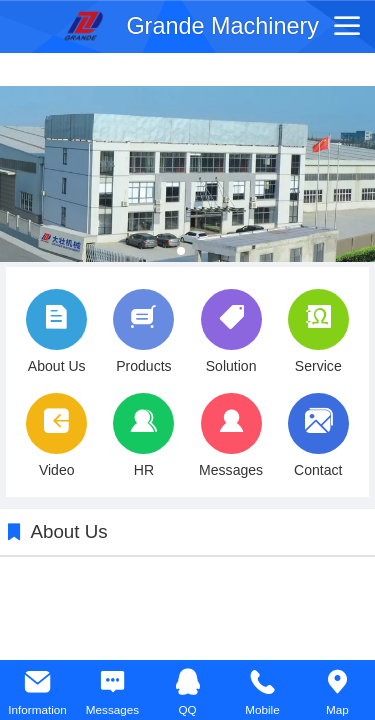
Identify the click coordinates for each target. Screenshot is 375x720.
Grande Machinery (222, 26)
